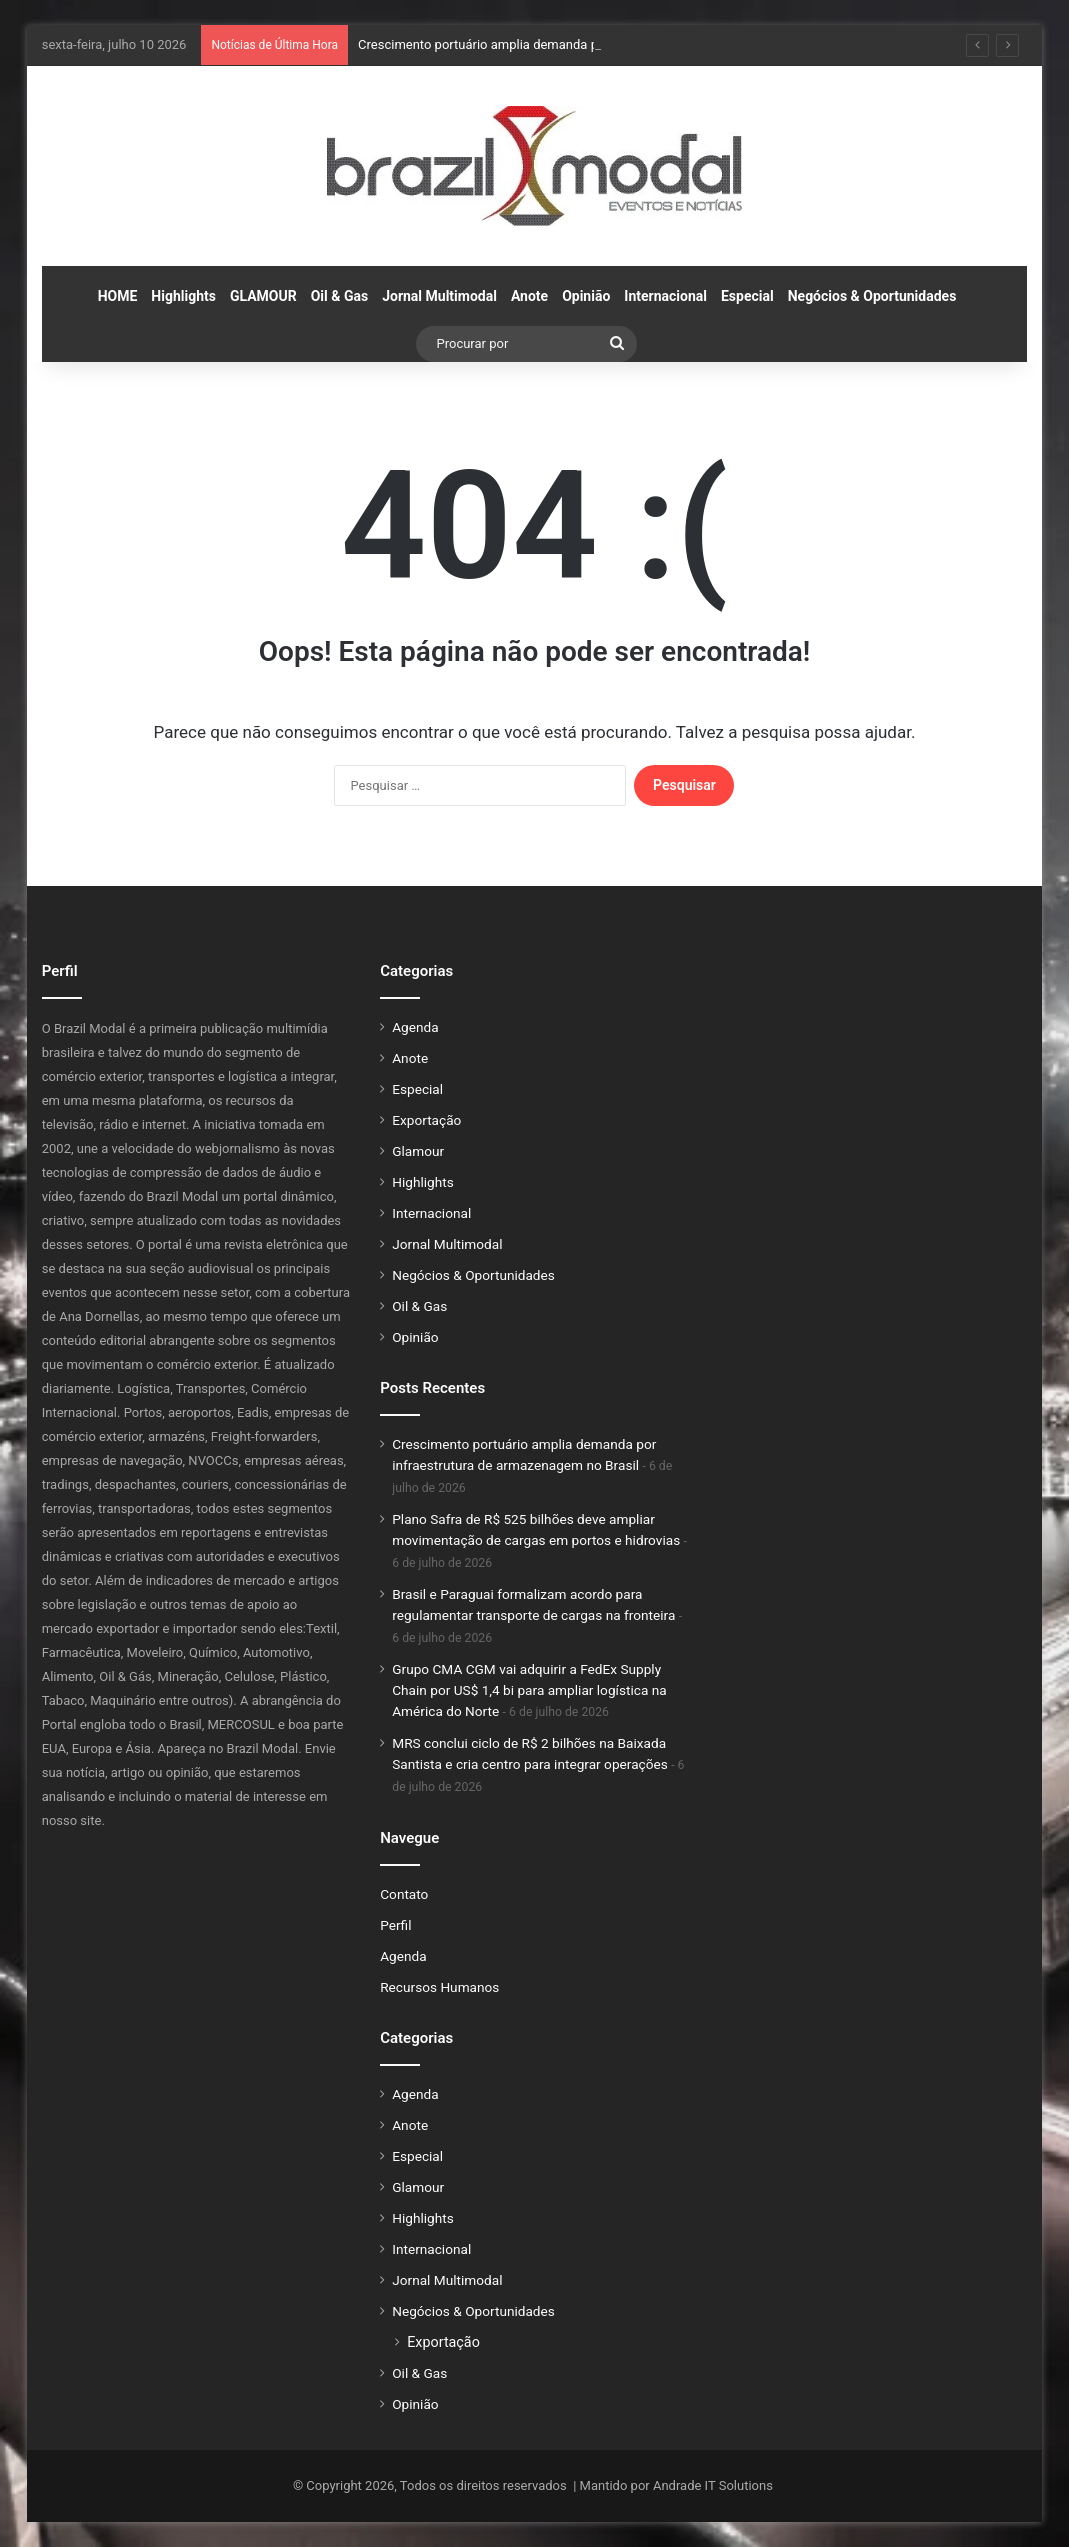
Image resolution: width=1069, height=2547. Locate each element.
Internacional (665, 296)
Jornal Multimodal (439, 296)
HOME (118, 296)
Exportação (426, 1120)
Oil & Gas (339, 296)
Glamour (418, 1151)
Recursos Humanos (439, 1987)
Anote (529, 296)
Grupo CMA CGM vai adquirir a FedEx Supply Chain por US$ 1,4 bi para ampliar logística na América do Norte (529, 1690)
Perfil (395, 1925)
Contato (404, 1894)
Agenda (415, 1027)
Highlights (183, 296)
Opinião (586, 296)
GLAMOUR (263, 296)
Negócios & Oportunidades (872, 296)
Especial (747, 296)
